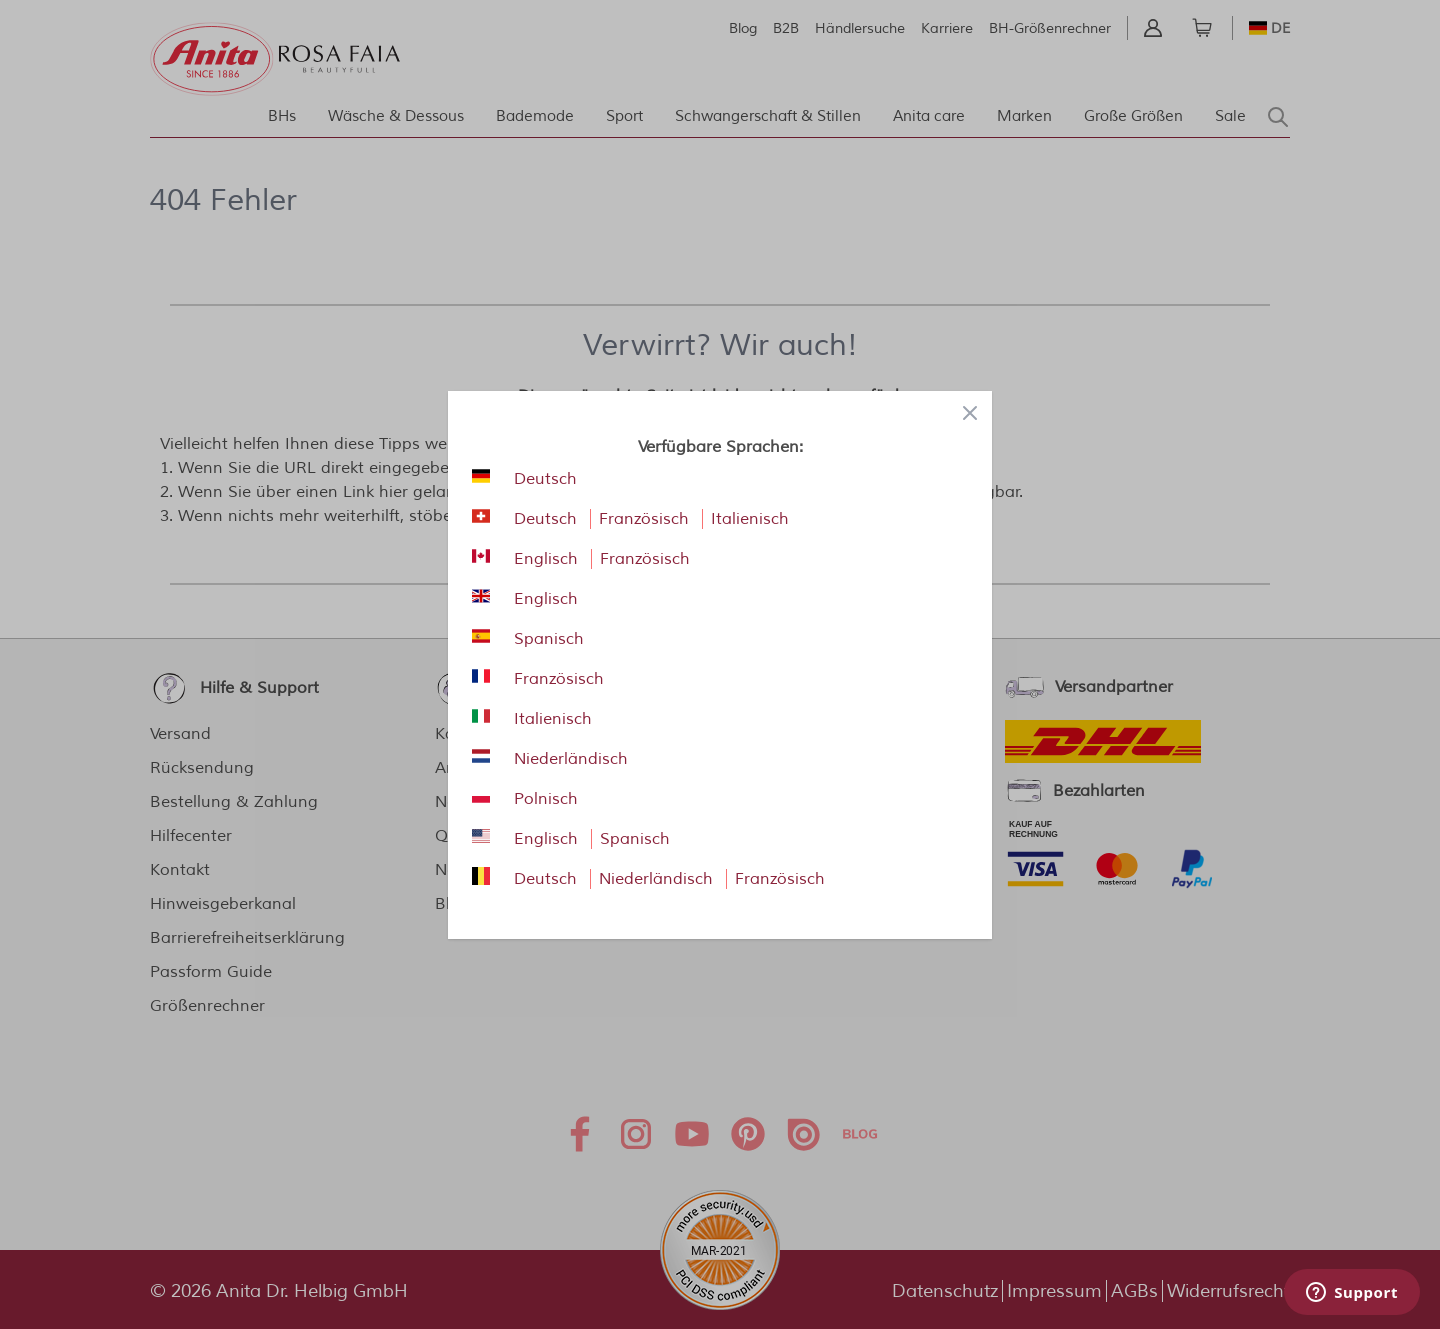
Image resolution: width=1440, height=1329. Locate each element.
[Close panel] (970, 413)
